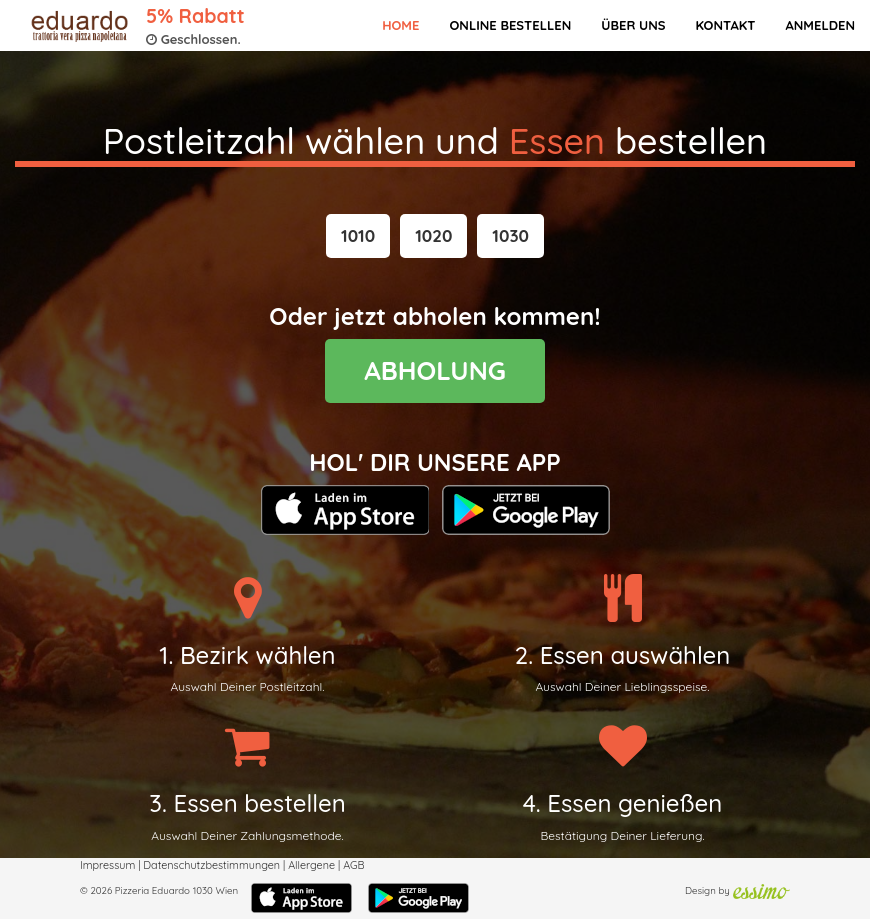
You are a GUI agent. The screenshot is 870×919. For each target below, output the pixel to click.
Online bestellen (510, 25)
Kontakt (725, 25)
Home (400, 25)
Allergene (311, 865)
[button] (358, 236)
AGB (353, 865)
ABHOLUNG (435, 370)
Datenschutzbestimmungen (211, 865)
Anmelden (820, 25)
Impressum (107, 865)
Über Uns (633, 25)
